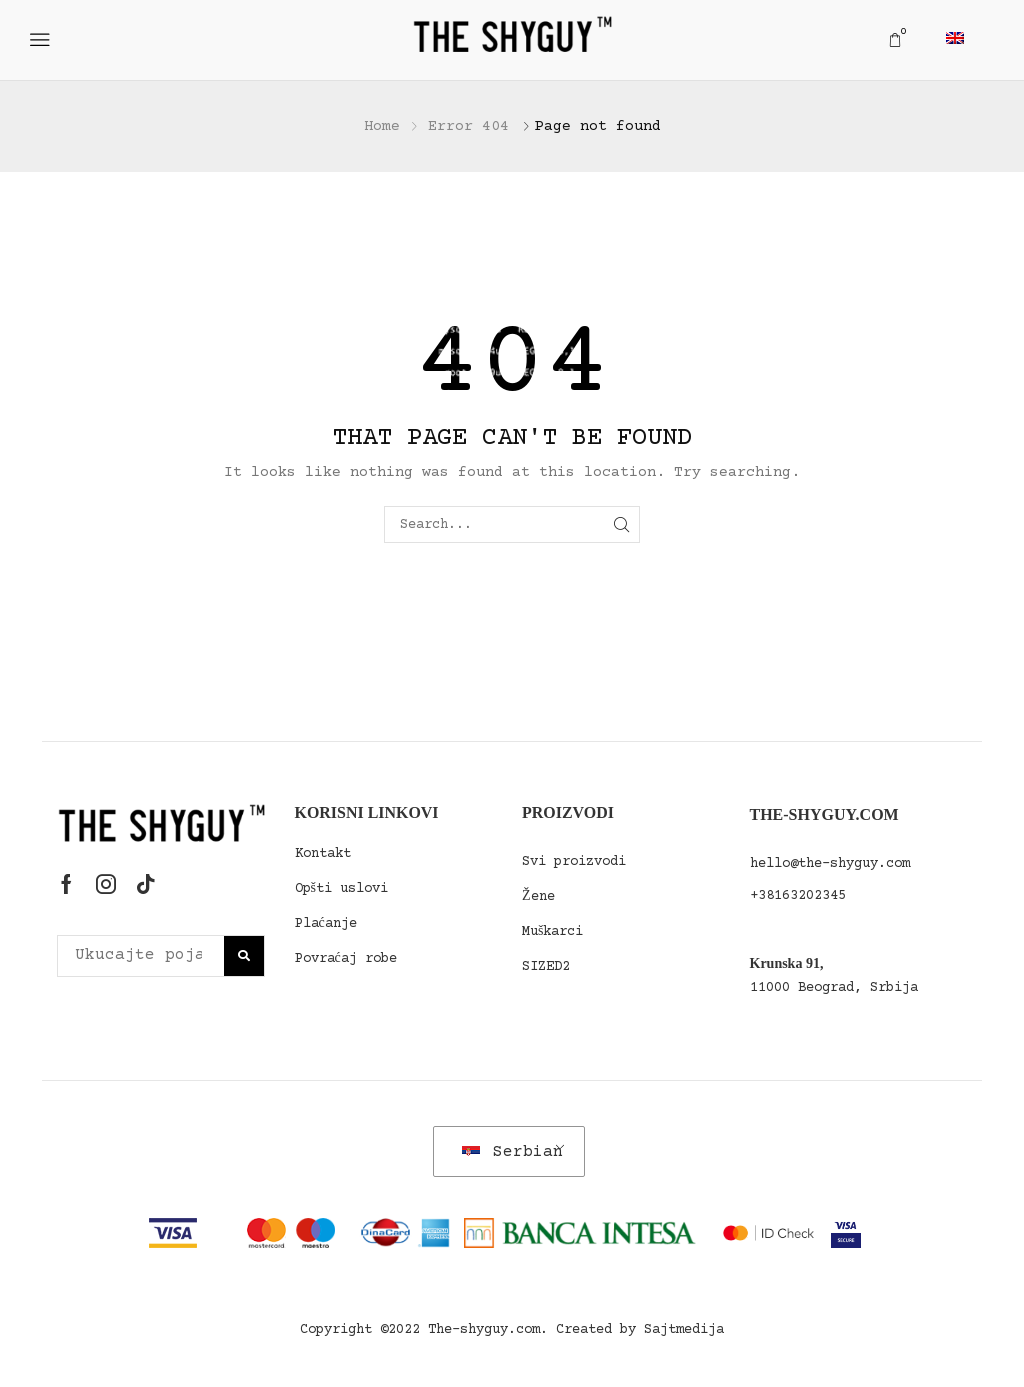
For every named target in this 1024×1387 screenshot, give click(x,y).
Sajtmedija (684, 1330)
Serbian (512, 1152)
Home (382, 126)
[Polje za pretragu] (244, 956)
